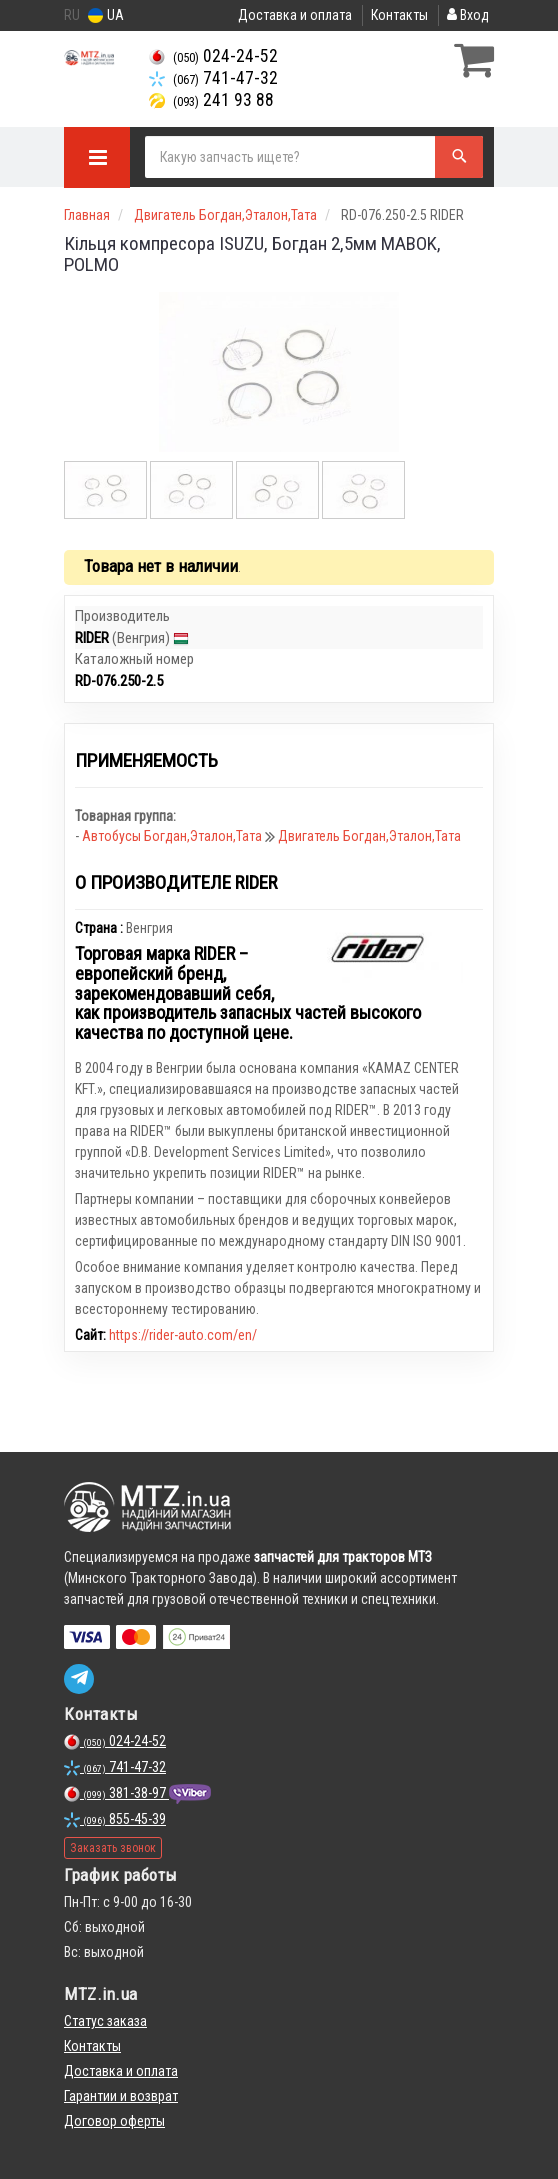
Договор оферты (114, 2121)
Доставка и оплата (295, 15)
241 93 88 (211, 100)
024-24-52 (213, 56)
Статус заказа (105, 2021)
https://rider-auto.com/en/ (183, 1335)
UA (106, 15)
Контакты (399, 15)
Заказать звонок (113, 1848)
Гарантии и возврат (121, 2096)
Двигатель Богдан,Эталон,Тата (369, 836)
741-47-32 (213, 78)
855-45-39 (115, 1819)
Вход (468, 15)
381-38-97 (116, 1793)
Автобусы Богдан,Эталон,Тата (173, 836)
